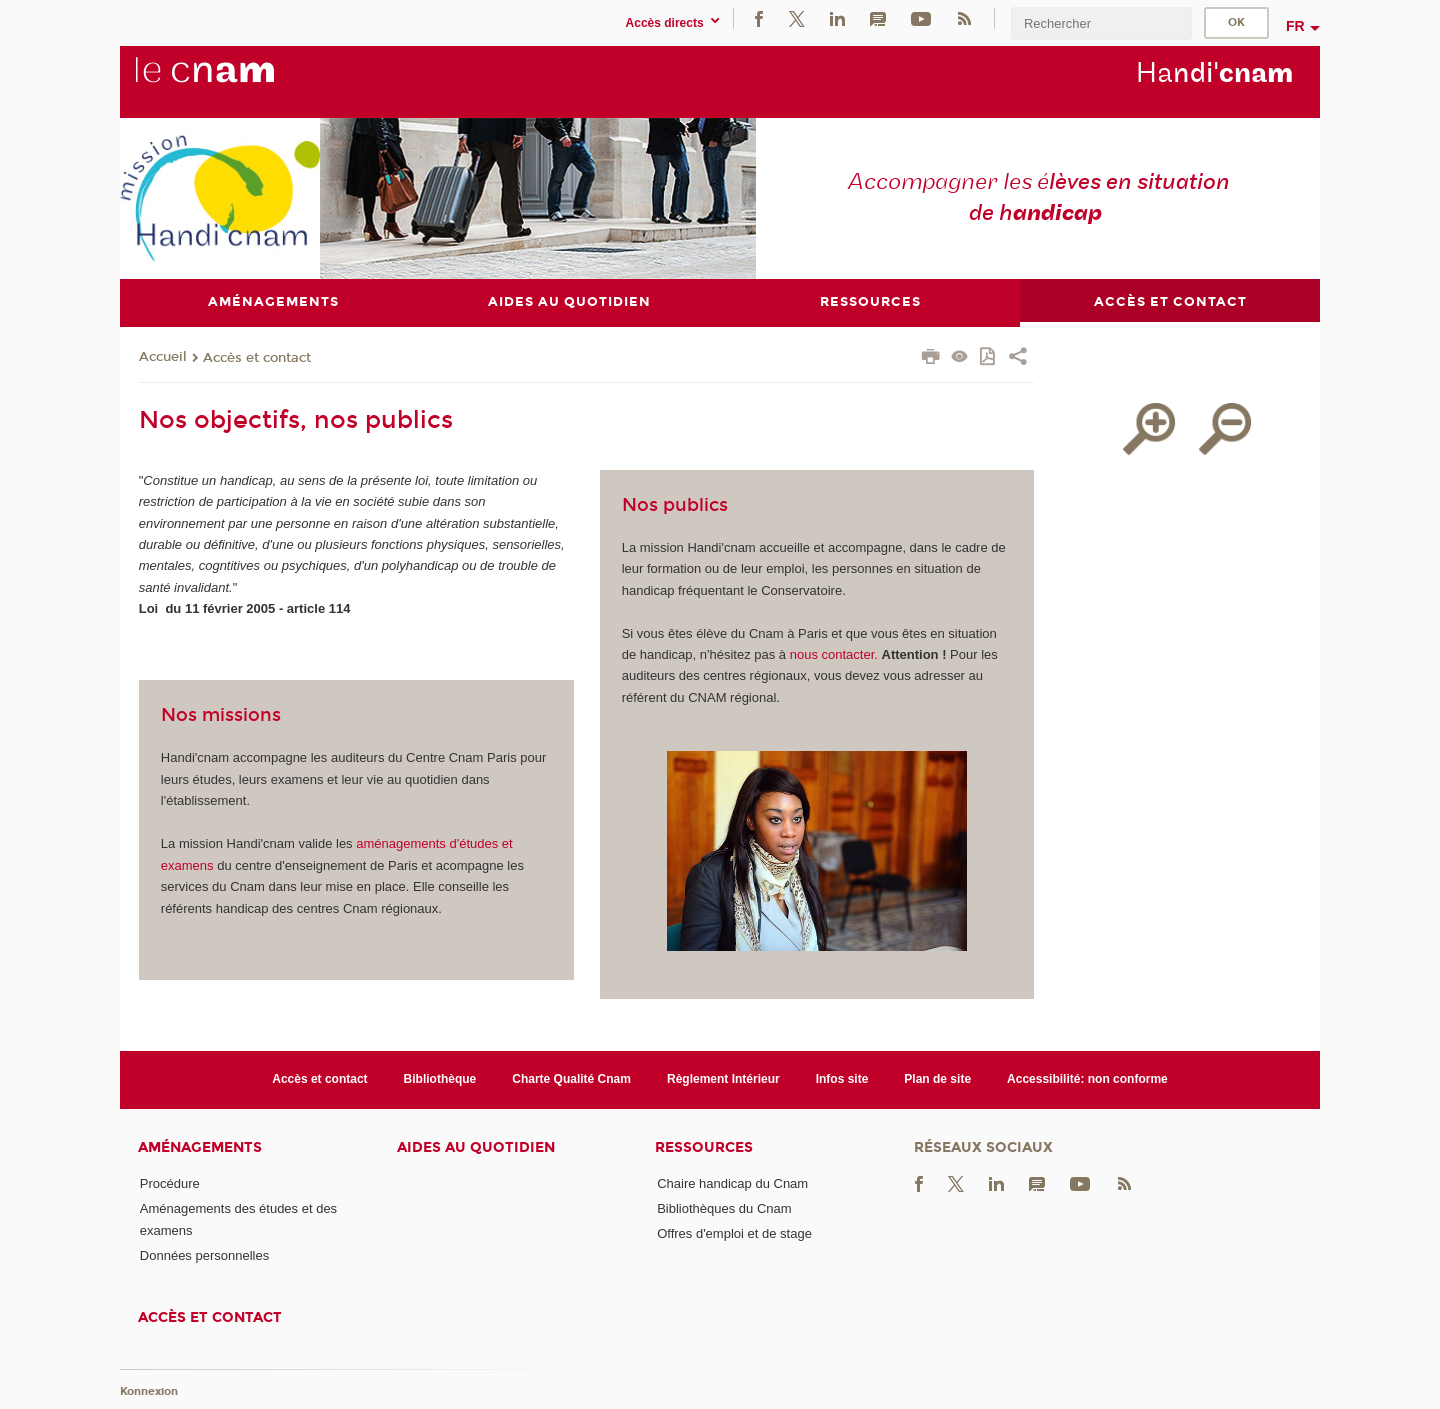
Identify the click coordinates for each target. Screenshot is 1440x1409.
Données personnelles (204, 1255)
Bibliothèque (440, 1079)
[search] (1101, 23)
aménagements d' (407, 843)
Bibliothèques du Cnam (724, 1208)
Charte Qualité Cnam (571, 1079)
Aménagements (200, 1147)
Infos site (842, 1079)
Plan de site (937, 1079)
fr (1295, 26)
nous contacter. (834, 654)
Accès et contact (257, 358)
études (480, 843)
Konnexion (149, 1391)
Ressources (704, 1147)
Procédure (170, 1183)
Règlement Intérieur (723, 1079)
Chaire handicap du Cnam (732, 1183)
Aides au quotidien (476, 1147)
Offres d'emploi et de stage (734, 1233)
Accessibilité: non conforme (1087, 1079)
